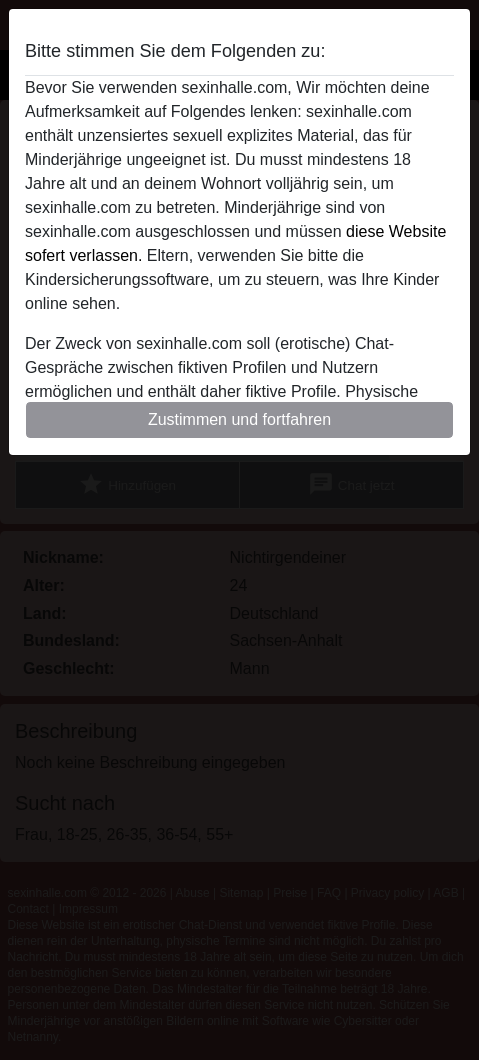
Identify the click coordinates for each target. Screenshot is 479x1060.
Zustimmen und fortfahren (239, 419)
